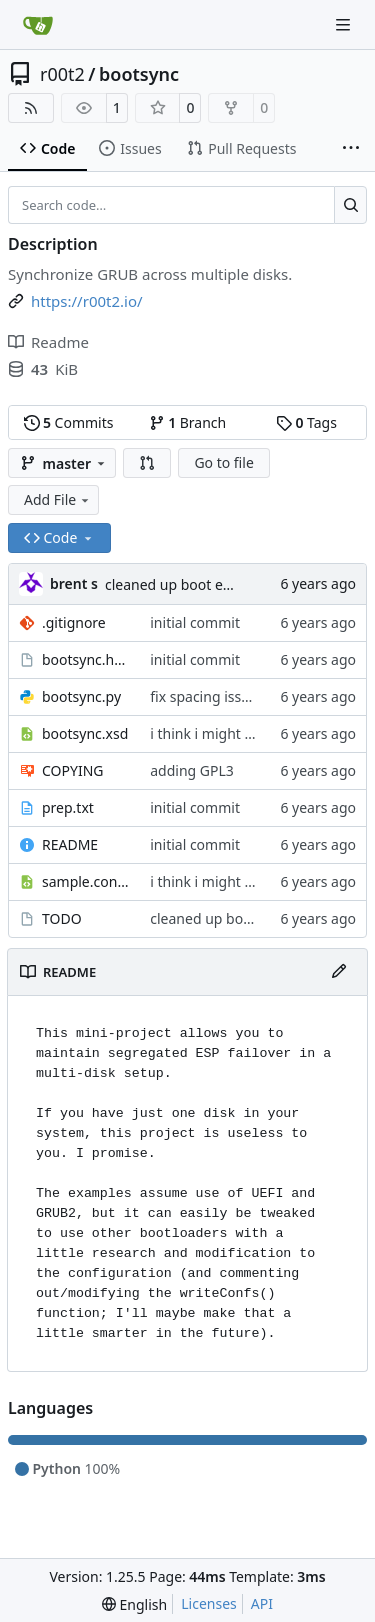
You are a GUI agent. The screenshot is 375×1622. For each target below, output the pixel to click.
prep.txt (68, 807)
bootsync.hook (86, 659)
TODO (62, 918)
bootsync (139, 74)
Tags (306, 422)
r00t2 (62, 74)
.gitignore (74, 622)
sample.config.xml (86, 881)
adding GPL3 (192, 770)
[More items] (351, 149)
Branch (188, 422)
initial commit (195, 622)
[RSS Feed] (31, 108)
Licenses (209, 1603)
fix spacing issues (207, 696)
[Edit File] (339, 972)
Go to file (223, 462)
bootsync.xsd (85, 733)
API (262, 1603)
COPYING (72, 770)
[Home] (38, 25)
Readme (48, 342)
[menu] (134, 1604)
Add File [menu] (58, 499)
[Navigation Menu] (345, 24)
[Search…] (350, 205)
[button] (147, 463)
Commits (69, 422)
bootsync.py (81, 696)
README (70, 844)
